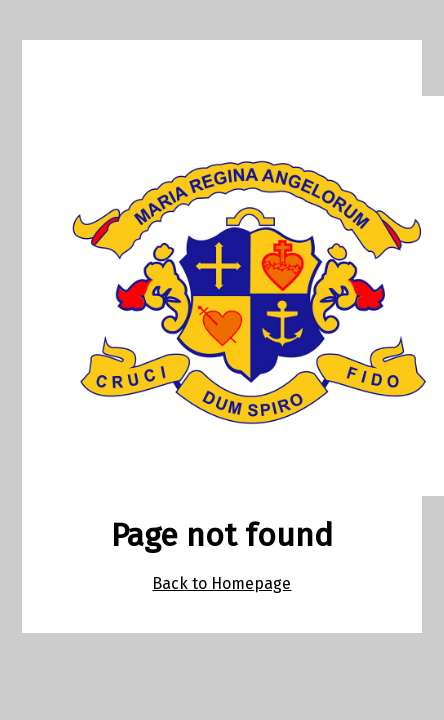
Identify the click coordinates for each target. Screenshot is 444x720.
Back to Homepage (221, 583)
